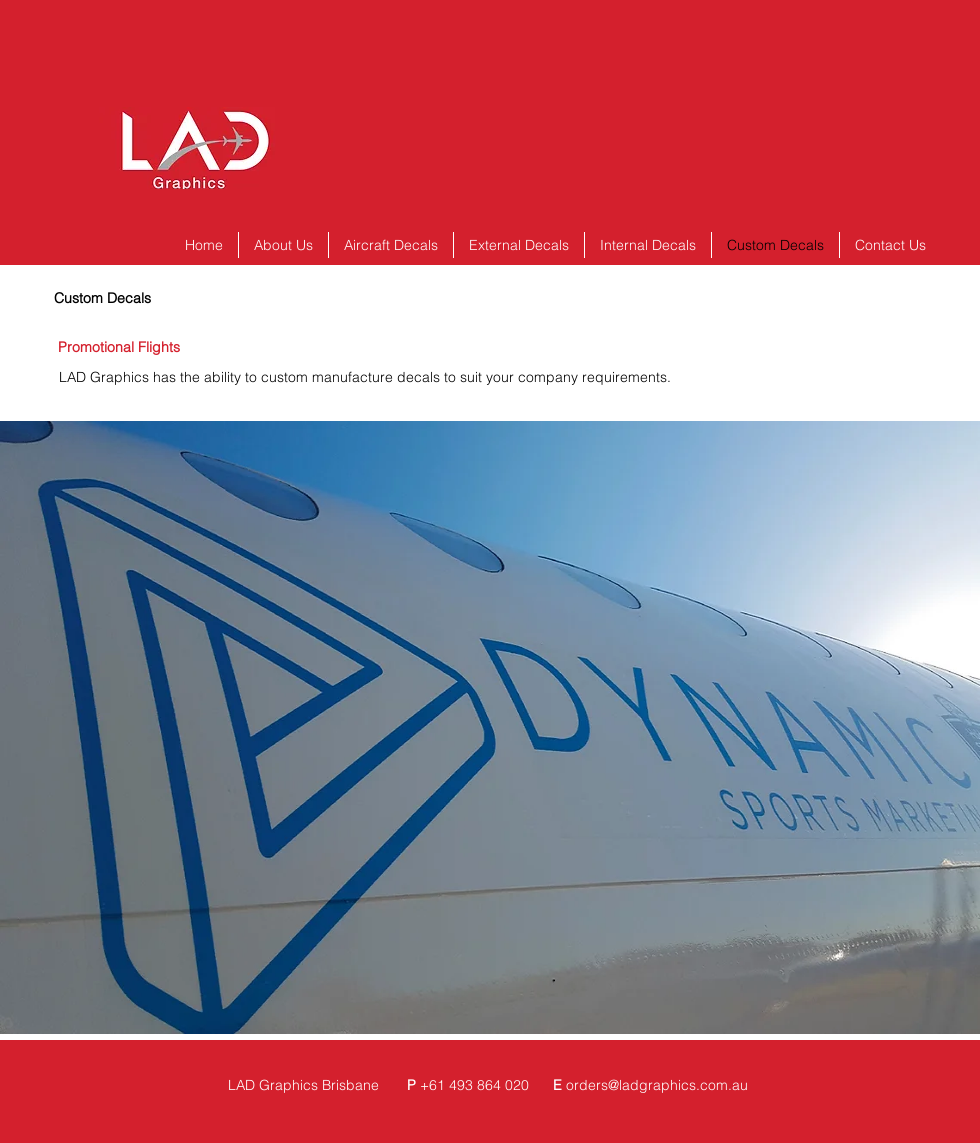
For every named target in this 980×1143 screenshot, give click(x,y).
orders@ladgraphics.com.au (657, 1085)
